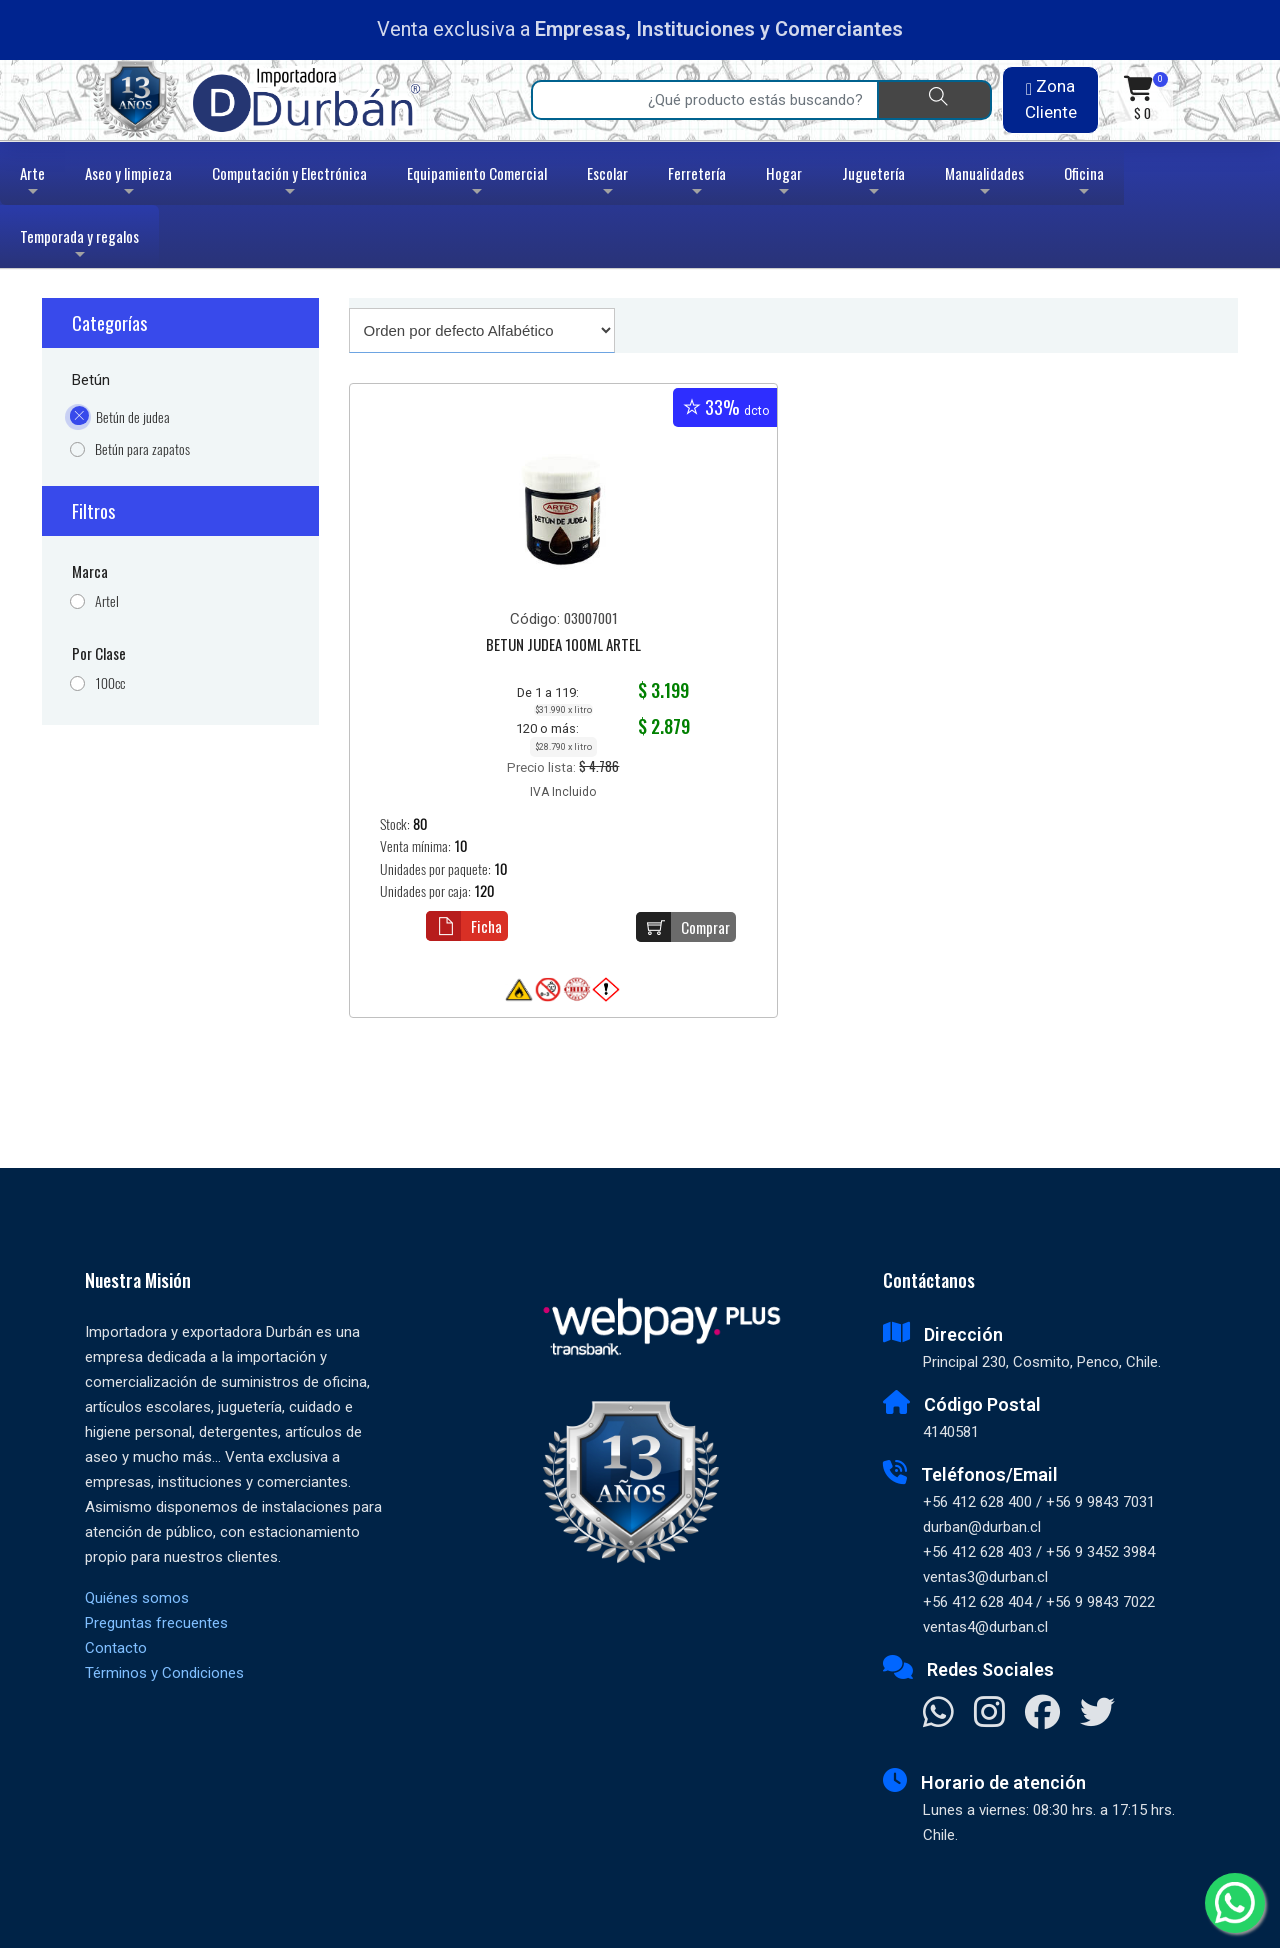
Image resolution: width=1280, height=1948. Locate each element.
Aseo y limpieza (128, 183)
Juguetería (873, 183)
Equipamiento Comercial (477, 183)
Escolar (607, 183)
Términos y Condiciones (164, 1673)
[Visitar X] (1097, 1714)
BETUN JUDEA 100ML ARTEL (563, 646)
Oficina (1084, 183)
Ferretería (697, 183)
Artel (107, 601)
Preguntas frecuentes (156, 1623)
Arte (34, 183)
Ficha (464, 926)
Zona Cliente (1051, 99)
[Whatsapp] (1235, 1903)
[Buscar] (934, 100)
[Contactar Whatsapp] (938, 1714)
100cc (110, 683)
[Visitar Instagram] (989, 1714)
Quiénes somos (137, 1598)
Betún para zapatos (142, 449)
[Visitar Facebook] (1042, 1714)
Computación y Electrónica (289, 183)
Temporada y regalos (79, 246)
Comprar (683, 927)
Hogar (784, 183)
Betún (91, 380)
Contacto (116, 1648)
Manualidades (984, 183)
